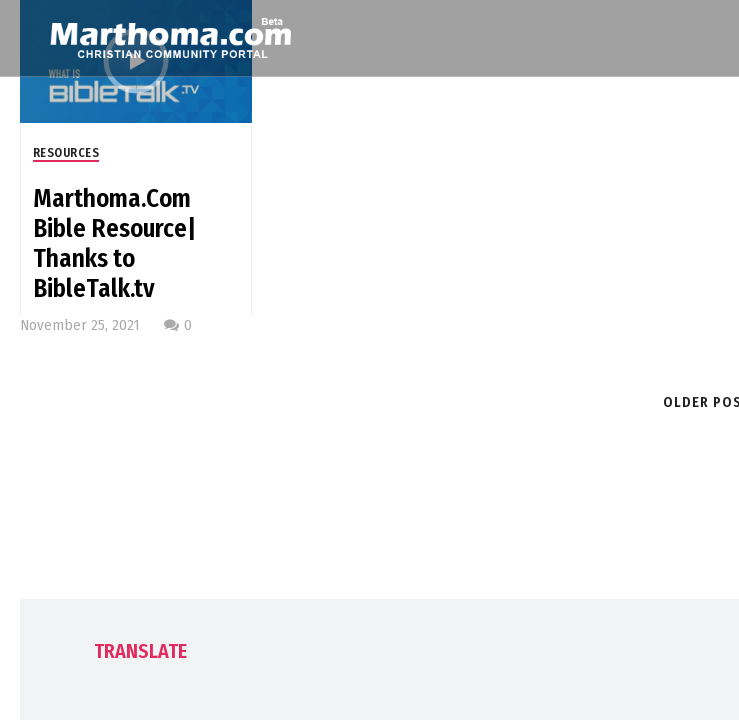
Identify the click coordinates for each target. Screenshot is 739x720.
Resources (66, 153)
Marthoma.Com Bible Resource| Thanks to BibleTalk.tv (114, 244)
